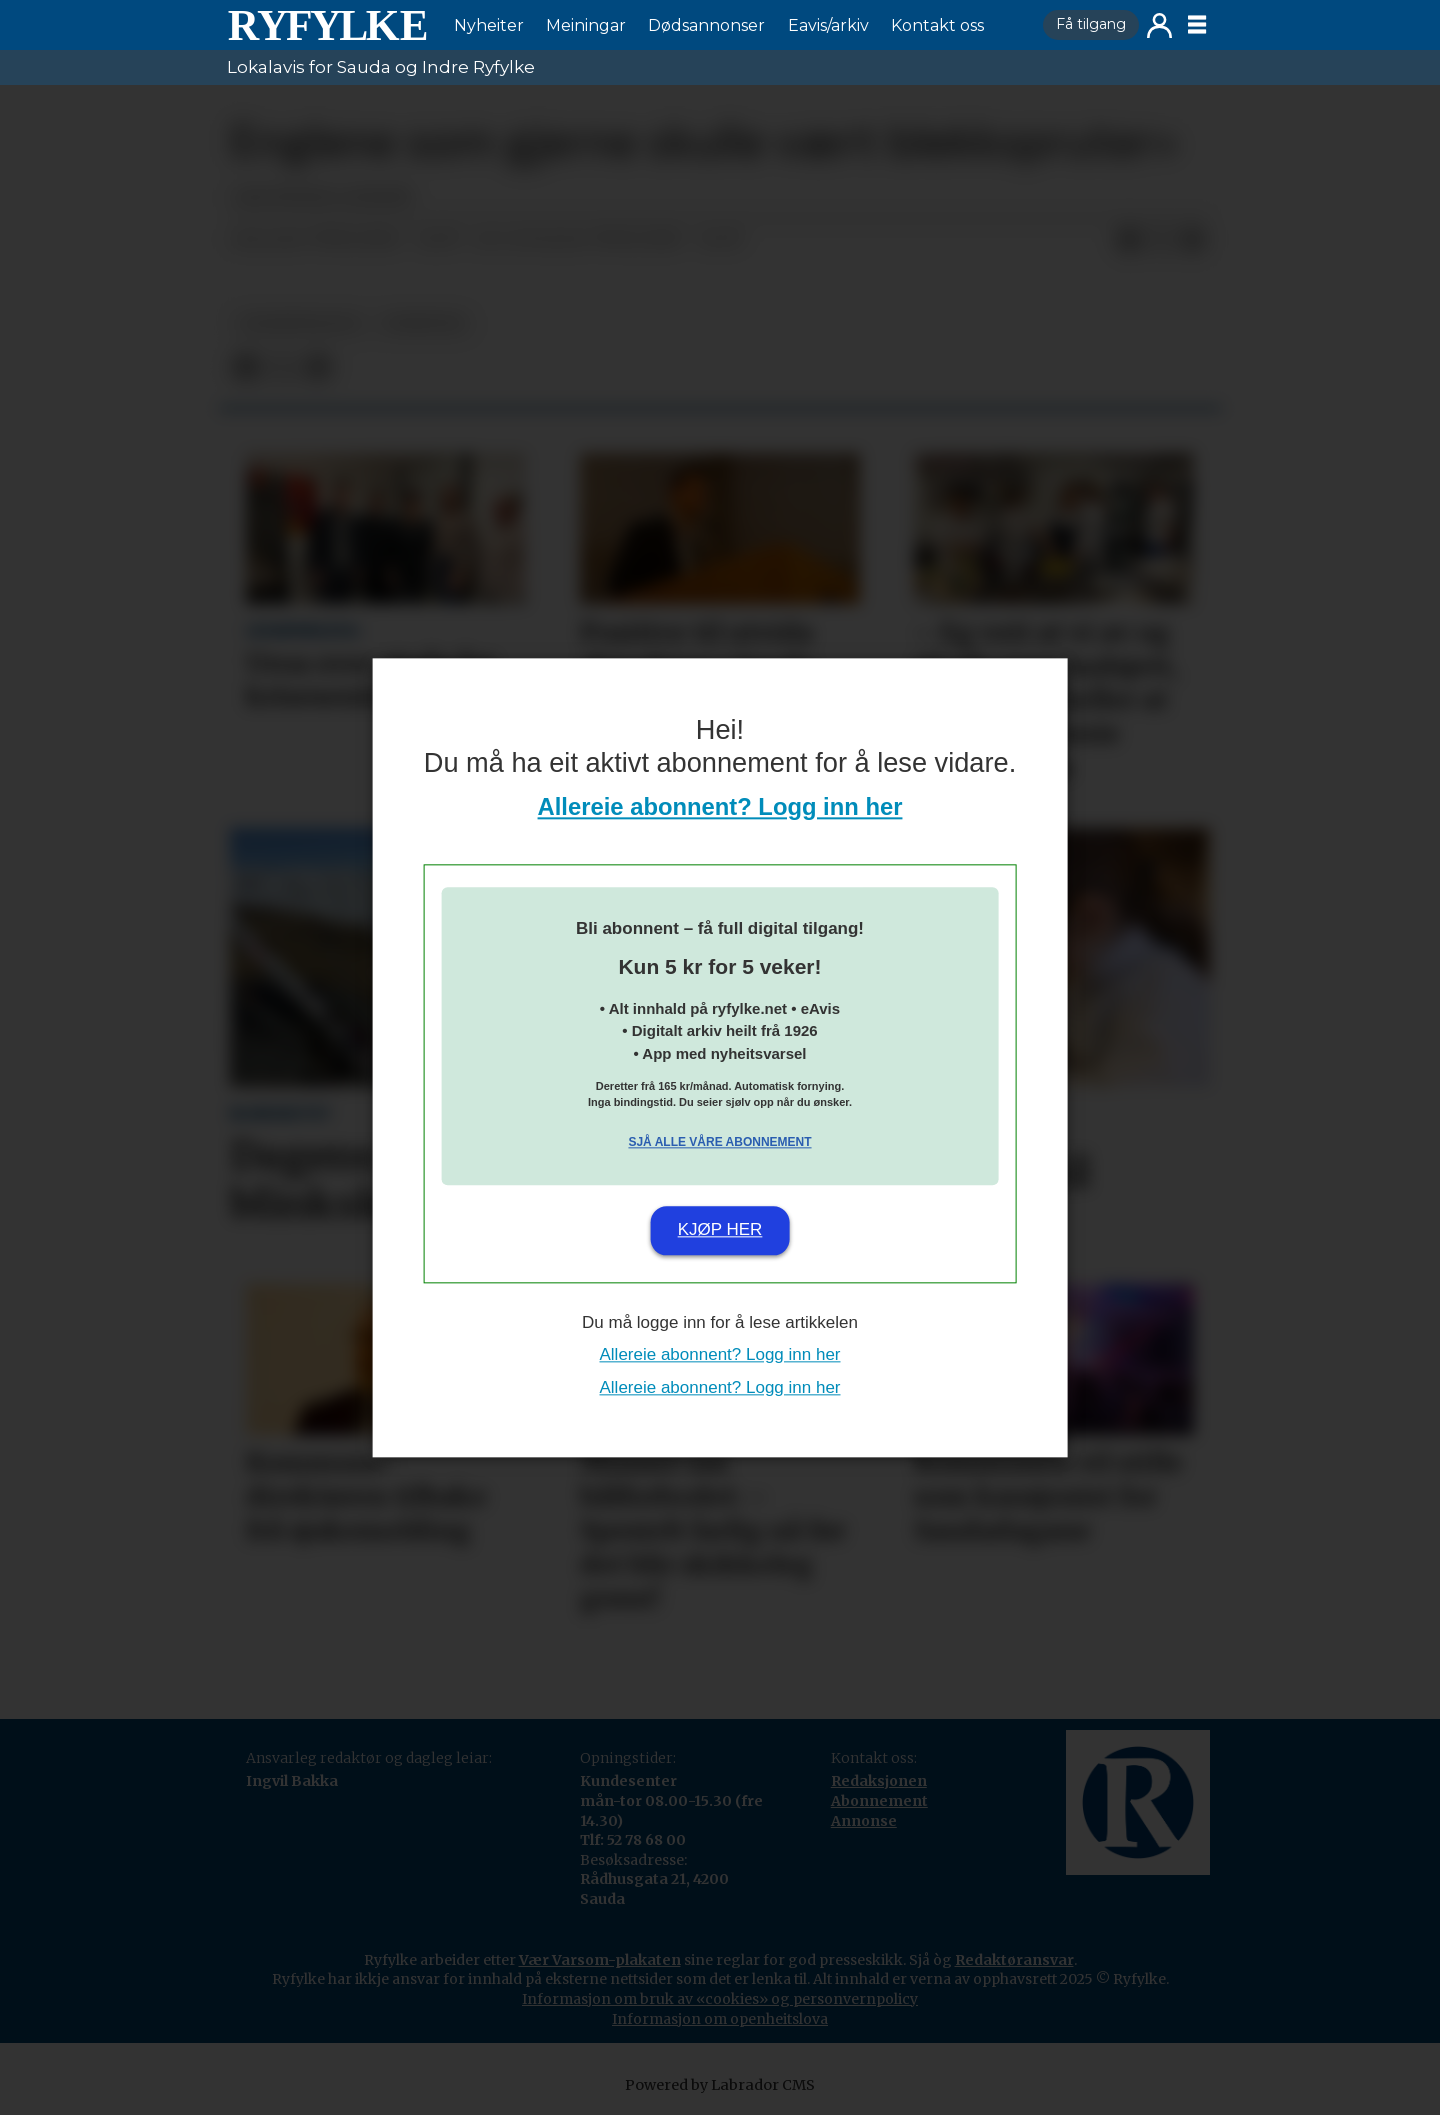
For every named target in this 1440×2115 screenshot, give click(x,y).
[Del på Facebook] (1129, 240)
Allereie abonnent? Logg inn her (720, 806)
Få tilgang (1091, 24)
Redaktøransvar (1014, 1960)
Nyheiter (489, 25)
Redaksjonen (879, 1781)
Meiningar (586, 25)
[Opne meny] (1197, 25)
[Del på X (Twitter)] (1161, 240)
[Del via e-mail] (1193, 240)
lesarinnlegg (300, 323)
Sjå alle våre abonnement (719, 1143)
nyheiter (424, 323)
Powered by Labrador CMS (720, 2085)
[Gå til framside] (327, 25)
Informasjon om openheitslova (720, 2019)
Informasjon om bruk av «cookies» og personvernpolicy (720, 1999)
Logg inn (1159, 25)
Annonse (864, 1821)
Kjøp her (720, 1230)
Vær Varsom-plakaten (600, 1960)
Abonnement (879, 1801)
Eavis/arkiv (828, 25)
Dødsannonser (706, 25)
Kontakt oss (937, 25)
